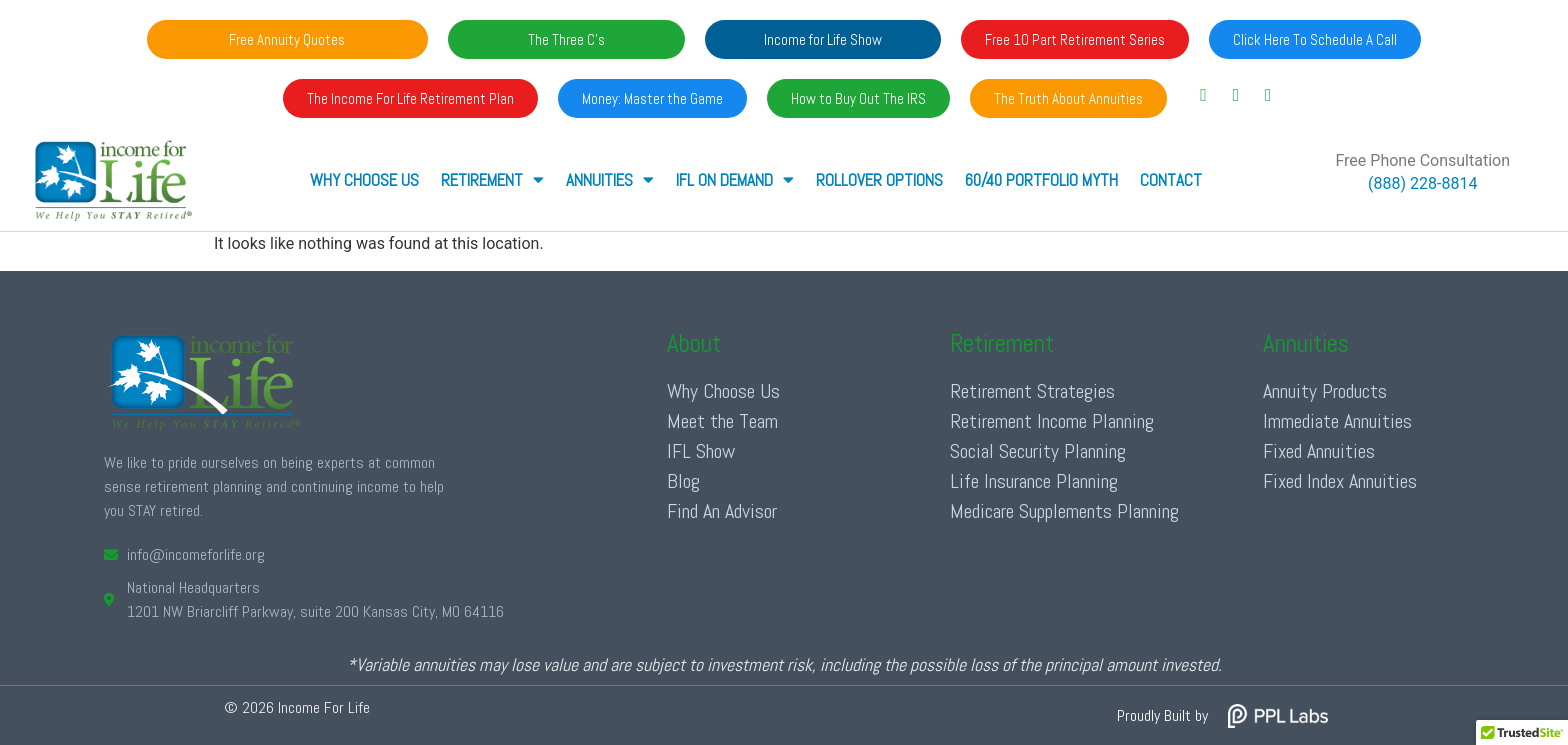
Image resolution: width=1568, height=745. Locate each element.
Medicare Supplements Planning (1064, 511)
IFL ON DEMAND (735, 179)
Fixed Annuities (1319, 451)
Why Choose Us (364, 180)
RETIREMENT (492, 179)
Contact (1171, 180)
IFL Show (701, 451)
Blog (683, 481)
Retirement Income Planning (1052, 421)
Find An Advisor (722, 511)
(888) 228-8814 (1422, 183)
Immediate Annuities (1337, 421)
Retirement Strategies (1032, 391)
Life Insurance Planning (1034, 481)
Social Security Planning (1038, 451)
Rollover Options (879, 180)
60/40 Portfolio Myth (1041, 180)
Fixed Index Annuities (1340, 481)
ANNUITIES (610, 179)
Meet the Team (722, 421)
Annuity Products (1325, 391)
